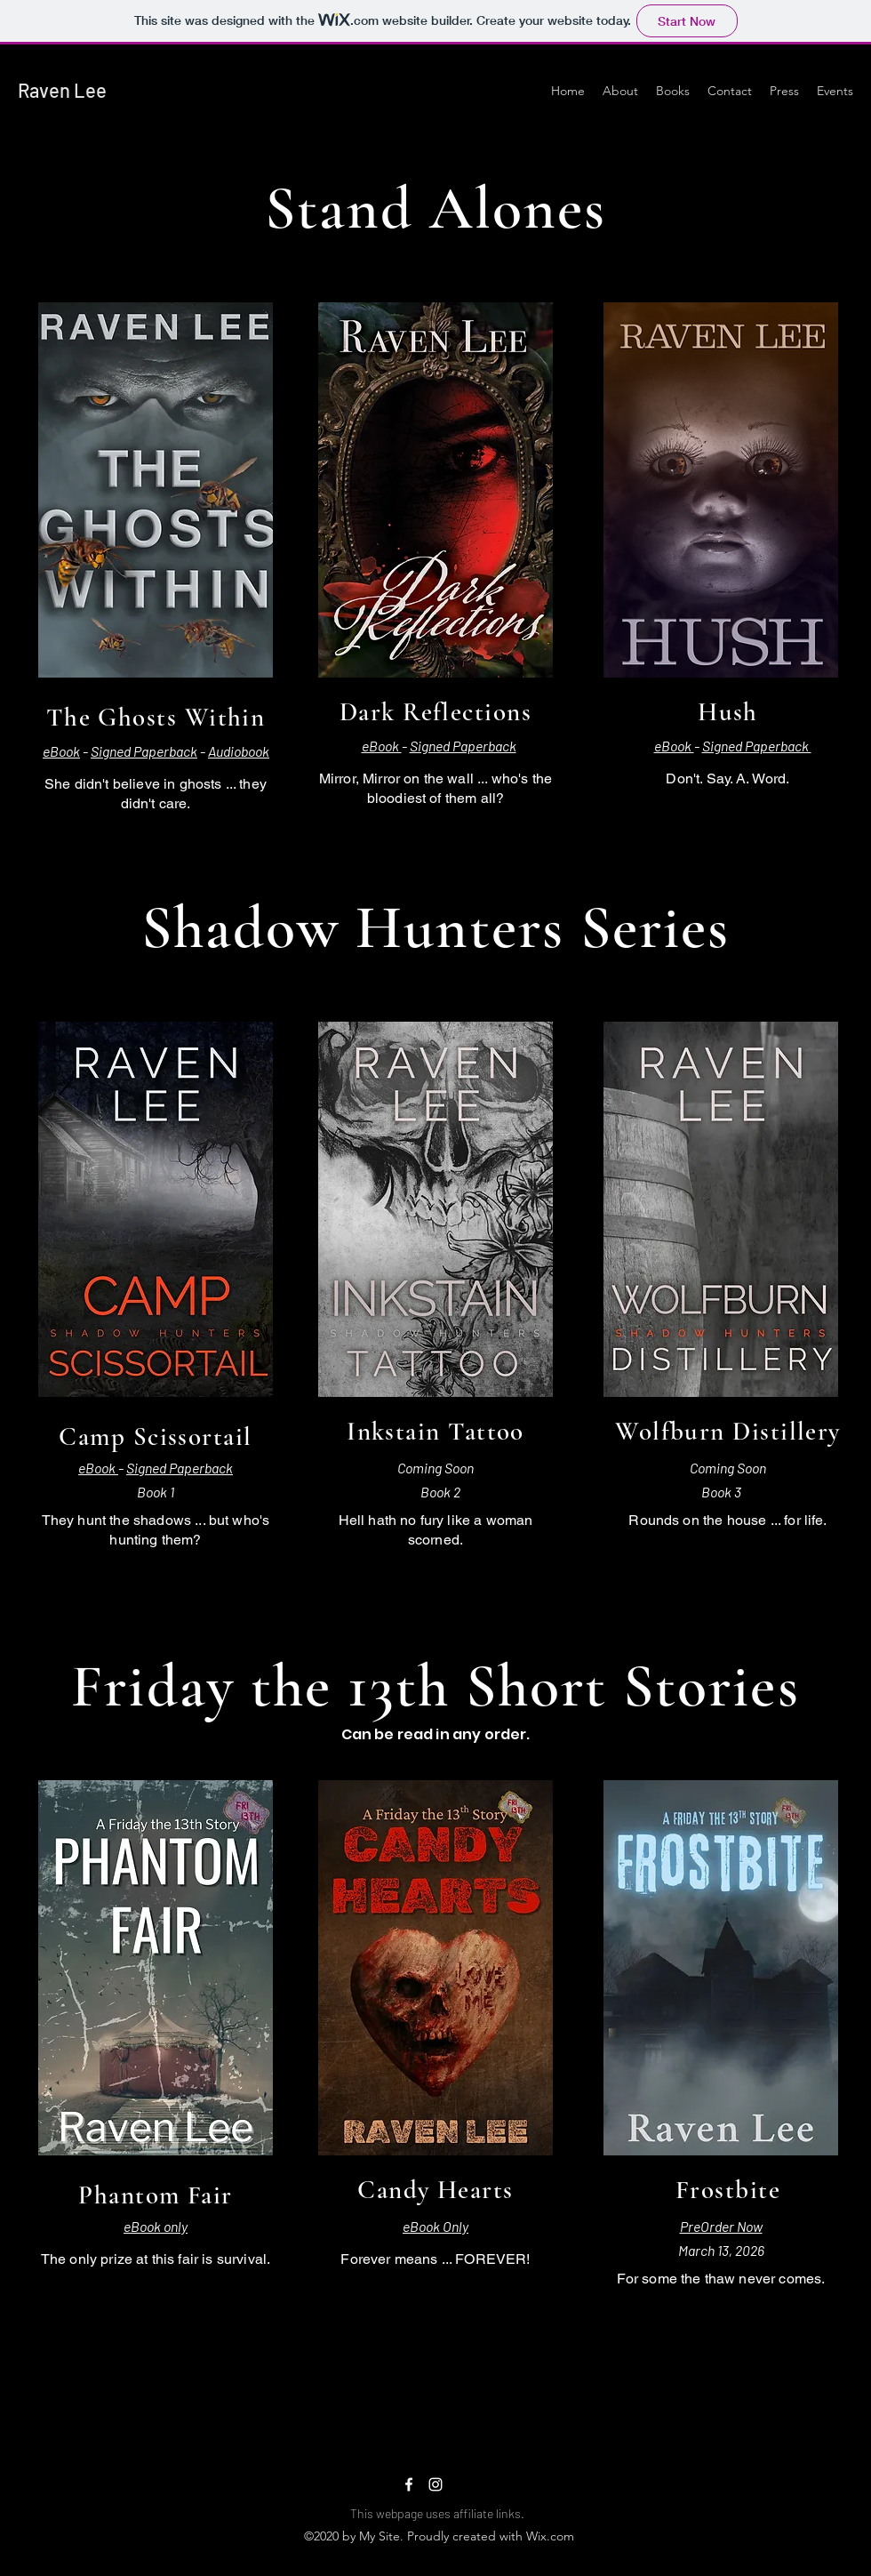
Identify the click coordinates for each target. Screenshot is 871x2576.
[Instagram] (435, 2484)
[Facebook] (409, 2484)
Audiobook (238, 750)
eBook (61, 750)
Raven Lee (62, 89)
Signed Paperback (144, 750)
